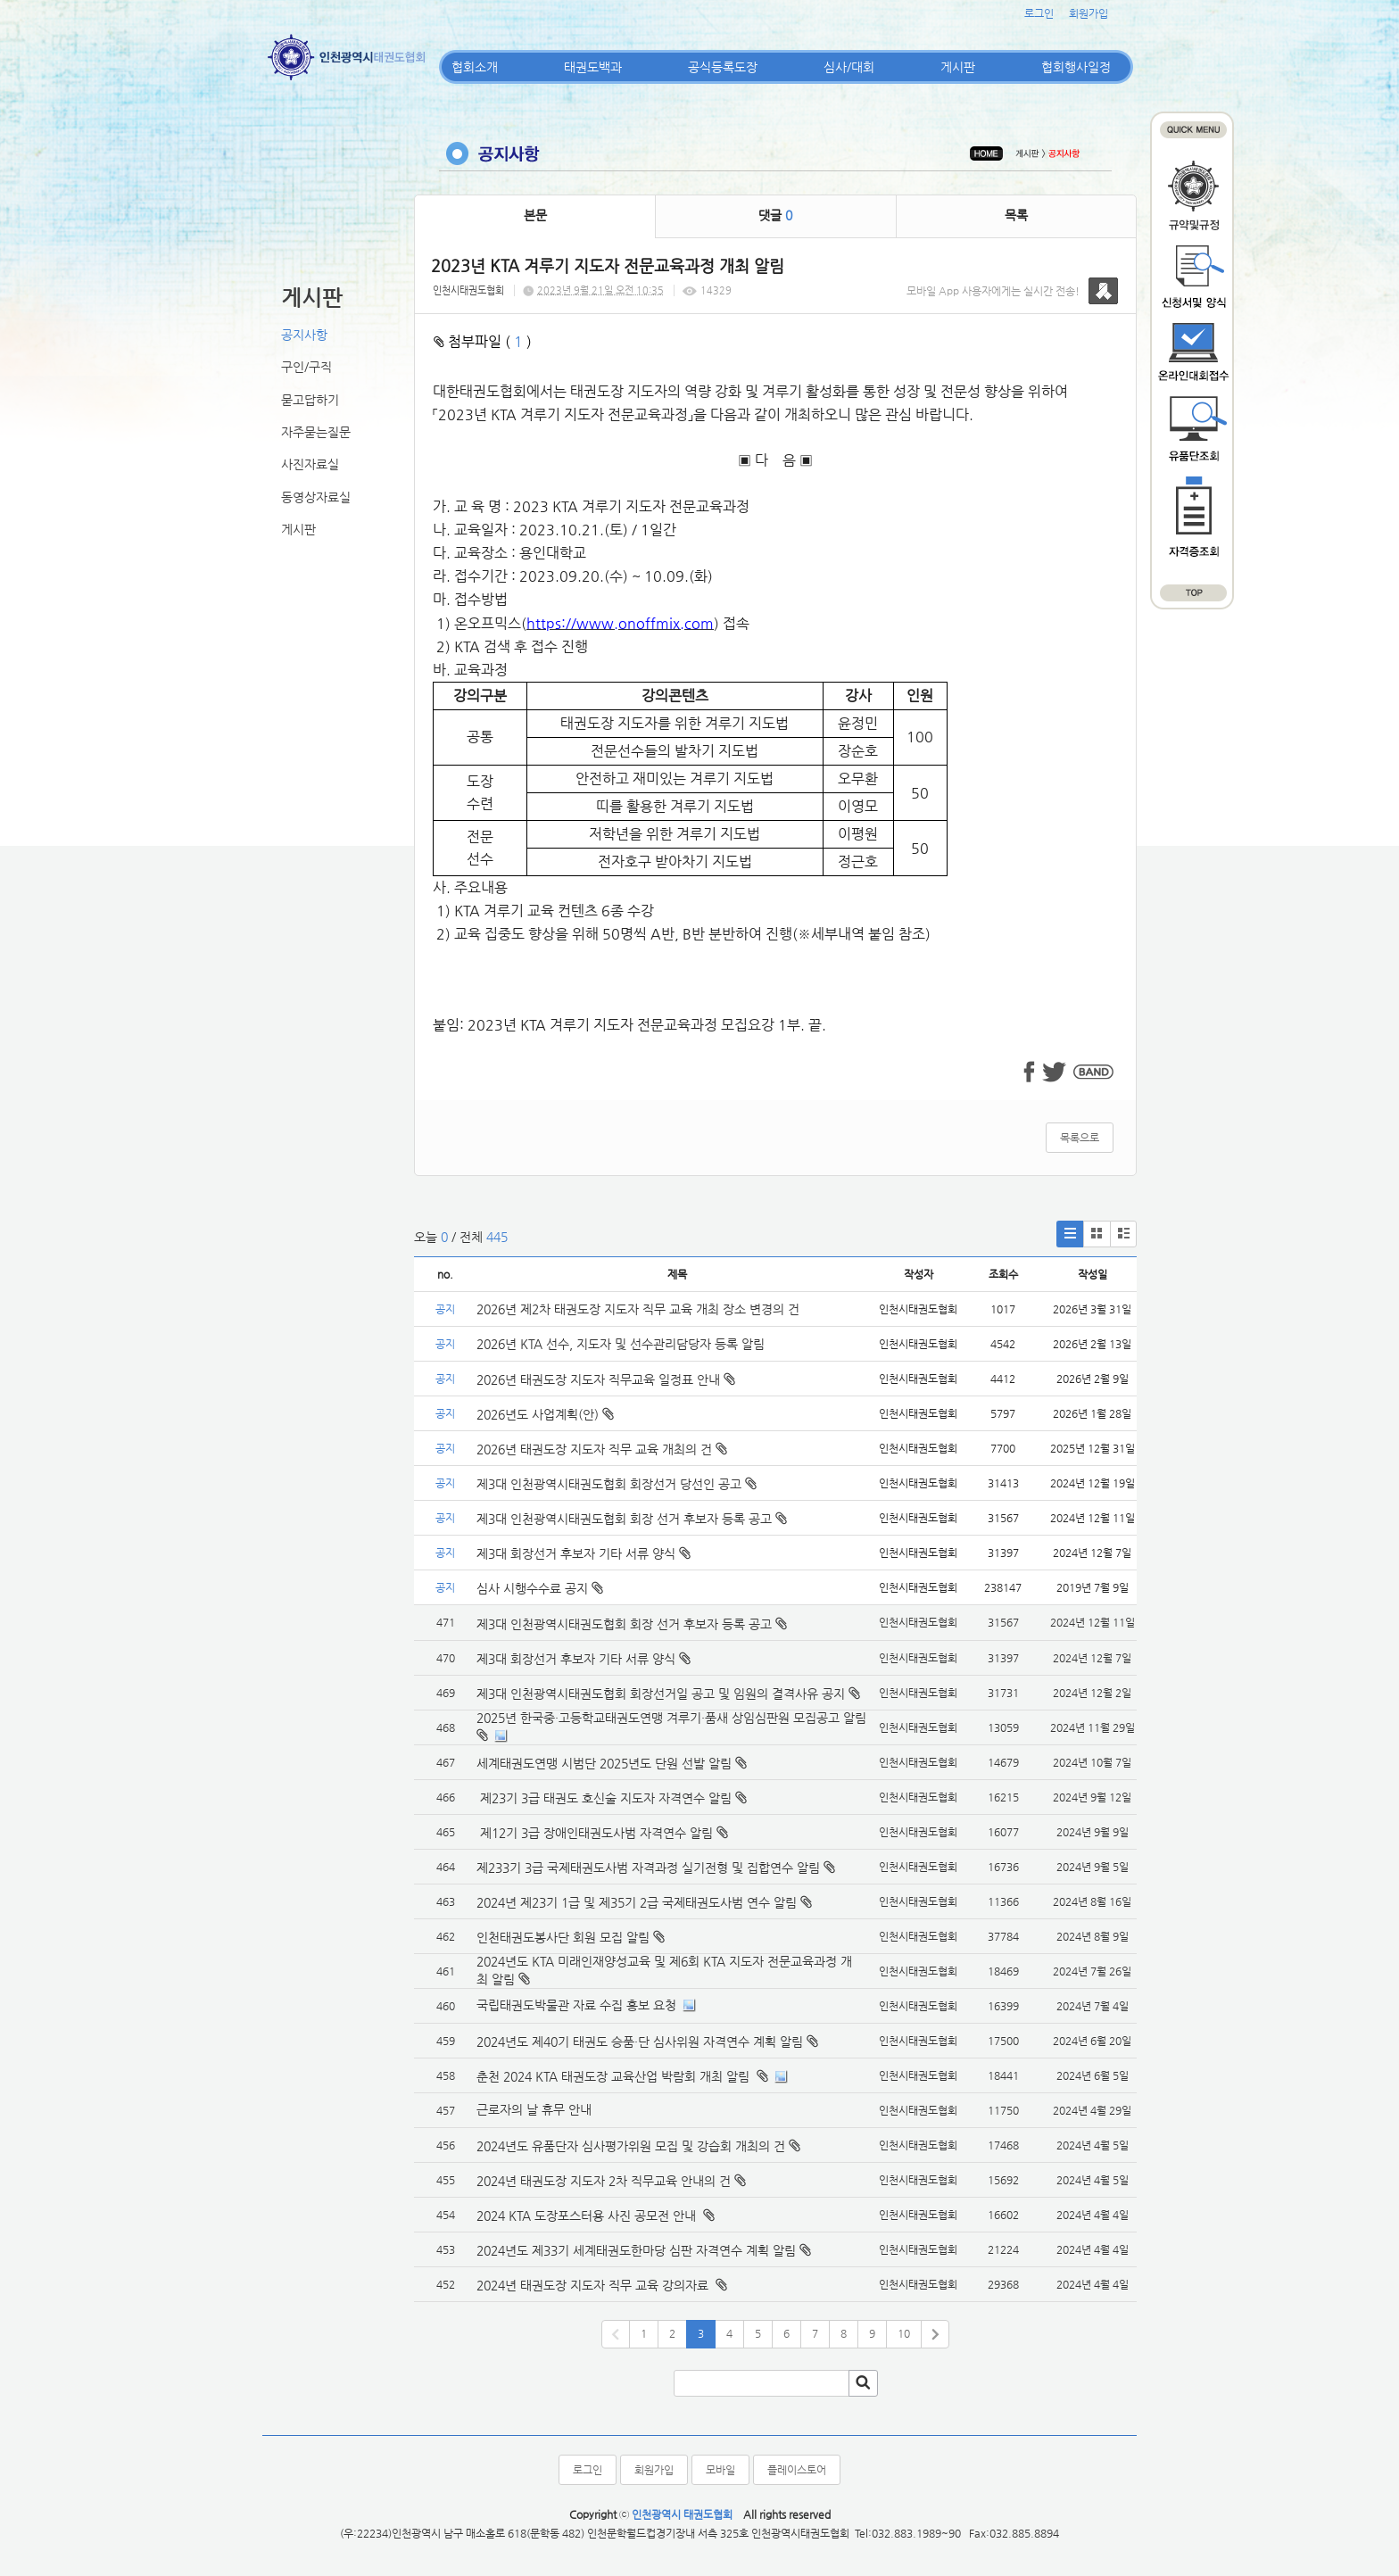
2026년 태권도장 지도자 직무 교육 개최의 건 (601, 1449)
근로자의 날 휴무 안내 (534, 2109)
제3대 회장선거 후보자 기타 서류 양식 (583, 1553)
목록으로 (1079, 1137)
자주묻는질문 (316, 432)
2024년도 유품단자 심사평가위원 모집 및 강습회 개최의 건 (630, 2146)
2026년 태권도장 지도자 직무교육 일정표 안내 (605, 1379)
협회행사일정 (1076, 67)
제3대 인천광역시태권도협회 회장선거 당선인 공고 (616, 1484)
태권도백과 (593, 67)
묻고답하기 (310, 400)
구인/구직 (306, 367)
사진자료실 (310, 464)
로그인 (1039, 13)
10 (904, 2333)
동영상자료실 (316, 497)
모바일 (720, 2470)
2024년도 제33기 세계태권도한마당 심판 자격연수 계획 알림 (636, 2250)
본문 (535, 215)
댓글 (775, 215)
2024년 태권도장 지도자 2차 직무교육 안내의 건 (603, 2181)
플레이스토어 (796, 2470)
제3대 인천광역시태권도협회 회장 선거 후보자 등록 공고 (631, 1519)
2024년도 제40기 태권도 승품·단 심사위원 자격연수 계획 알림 (639, 2041)
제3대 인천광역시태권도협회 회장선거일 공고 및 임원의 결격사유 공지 (660, 1693)
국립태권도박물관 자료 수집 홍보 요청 (576, 2005)
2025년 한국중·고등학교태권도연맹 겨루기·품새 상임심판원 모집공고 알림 (671, 1717)
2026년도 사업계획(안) (545, 1414)
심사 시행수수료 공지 (539, 1588)
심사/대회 (849, 67)
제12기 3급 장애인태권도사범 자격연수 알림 (594, 1833)
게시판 (957, 67)
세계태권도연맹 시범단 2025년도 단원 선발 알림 (604, 1763)
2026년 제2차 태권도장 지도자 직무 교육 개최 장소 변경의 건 (639, 1309)
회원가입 (1088, 13)
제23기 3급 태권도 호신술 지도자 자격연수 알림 (604, 1798)
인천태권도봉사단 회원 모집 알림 (563, 1937)
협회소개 (474, 67)
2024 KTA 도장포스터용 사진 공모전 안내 (588, 2215)
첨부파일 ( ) (483, 341)
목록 (1016, 215)
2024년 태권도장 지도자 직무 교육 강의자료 (594, 2285)
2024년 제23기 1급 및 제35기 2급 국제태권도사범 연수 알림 (636, 1902)
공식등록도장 (722, 67)
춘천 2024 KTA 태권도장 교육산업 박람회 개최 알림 (614, 2076)
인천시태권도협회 (468, 290)
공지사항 (304, 334)
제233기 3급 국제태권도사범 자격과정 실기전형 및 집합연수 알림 (648, 1867)
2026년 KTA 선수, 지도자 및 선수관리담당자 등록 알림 (620, 1344)
